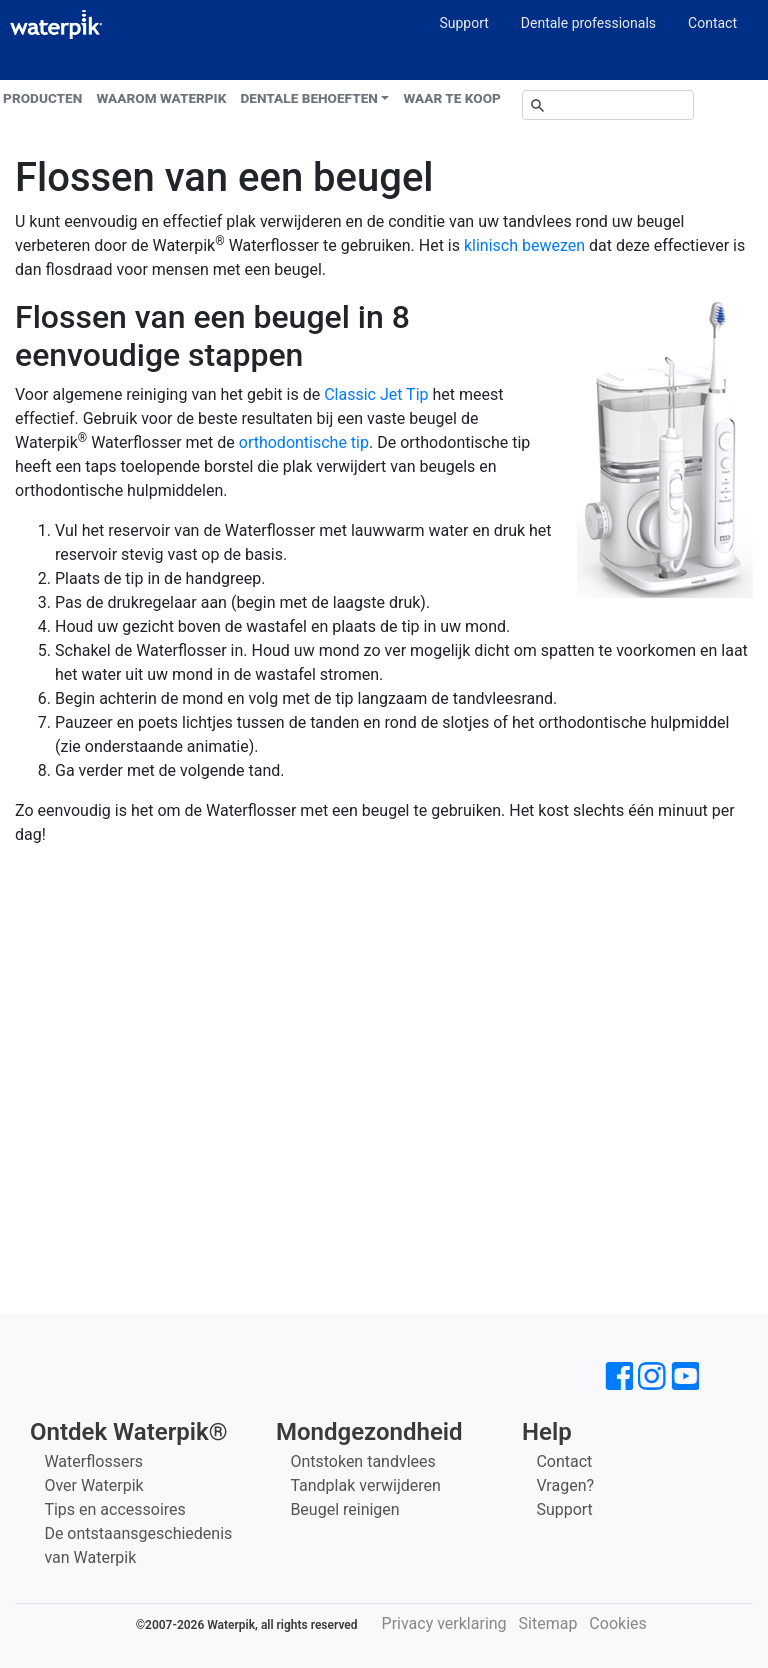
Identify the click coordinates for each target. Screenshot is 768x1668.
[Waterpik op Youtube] (685, 1376)
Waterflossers (93, 1461)
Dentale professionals (588, 23)
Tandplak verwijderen (365, 1485)
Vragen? (565, 1485)
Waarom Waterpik (162, 98)
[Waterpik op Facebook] (619, 1376)
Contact (712, 23)
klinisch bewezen (524, 245)
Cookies (617, 1623)
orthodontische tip (304, 442)
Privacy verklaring (444, 1623)
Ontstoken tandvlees (362, 1461)
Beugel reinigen (344, 1509)
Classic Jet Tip (376, 394)
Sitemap (548, 1623)
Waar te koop (452, 98)
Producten (42, 98)
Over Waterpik (93, 1485)
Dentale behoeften (309, 98)
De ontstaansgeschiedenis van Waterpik (138, 1545)
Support (463, 23)
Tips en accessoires (114, 1509)
